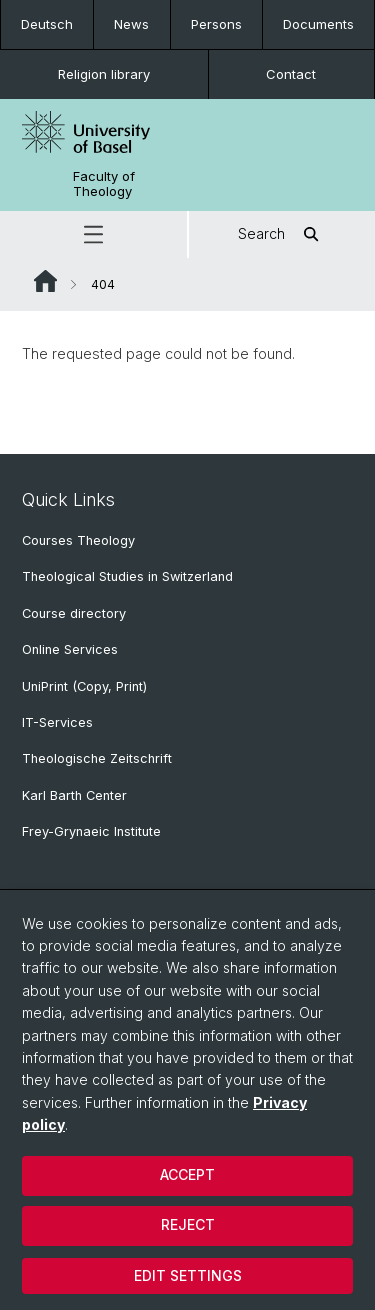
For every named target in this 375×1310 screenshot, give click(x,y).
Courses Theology (78, 540)
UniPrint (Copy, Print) (84, 686)
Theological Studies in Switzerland (127, 576)
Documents (318, 24)
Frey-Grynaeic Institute (91, 831)
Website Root (45, 281)
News (131, 24)
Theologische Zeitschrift (97, 758)
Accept (187, 1174)
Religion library (104, 74)
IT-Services (57, 722)
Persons (216, 24)
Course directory (74, 613)
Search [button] (281, 234)
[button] (93, 234)
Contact (291, 74)
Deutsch (47, 24)
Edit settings (188, 1275)
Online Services (70, 649)
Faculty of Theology (104, 184)
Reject (188, 1224)
